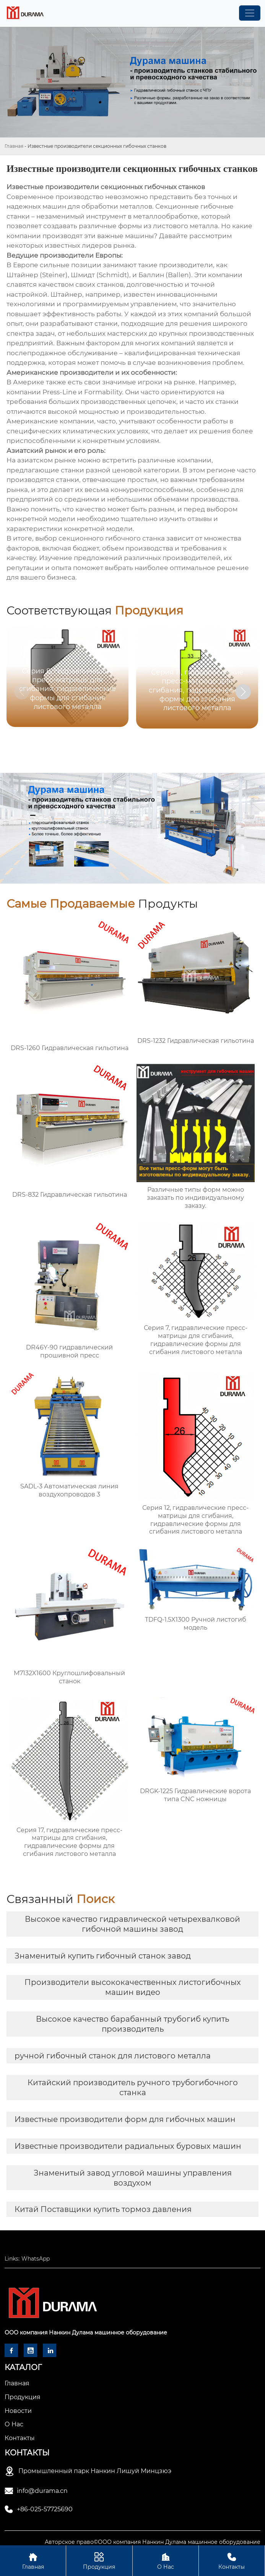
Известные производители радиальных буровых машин (128, 2146)
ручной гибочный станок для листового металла (113, 2055)
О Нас (165, 2560)
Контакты (232, 2560)
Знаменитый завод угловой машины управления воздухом (133, 2177)
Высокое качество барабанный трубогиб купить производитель (132, 2024)
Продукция (99, 2560)
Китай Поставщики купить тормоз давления (103, 2209)
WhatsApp (35, 2258)
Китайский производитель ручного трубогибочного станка (133, 2087)
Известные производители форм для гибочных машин (125, 2119)
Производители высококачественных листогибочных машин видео (132, 1987)
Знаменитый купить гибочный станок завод (103, 1955)
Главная (14, 146)
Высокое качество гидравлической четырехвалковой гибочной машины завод (132, 1924)
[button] (243, 691)
